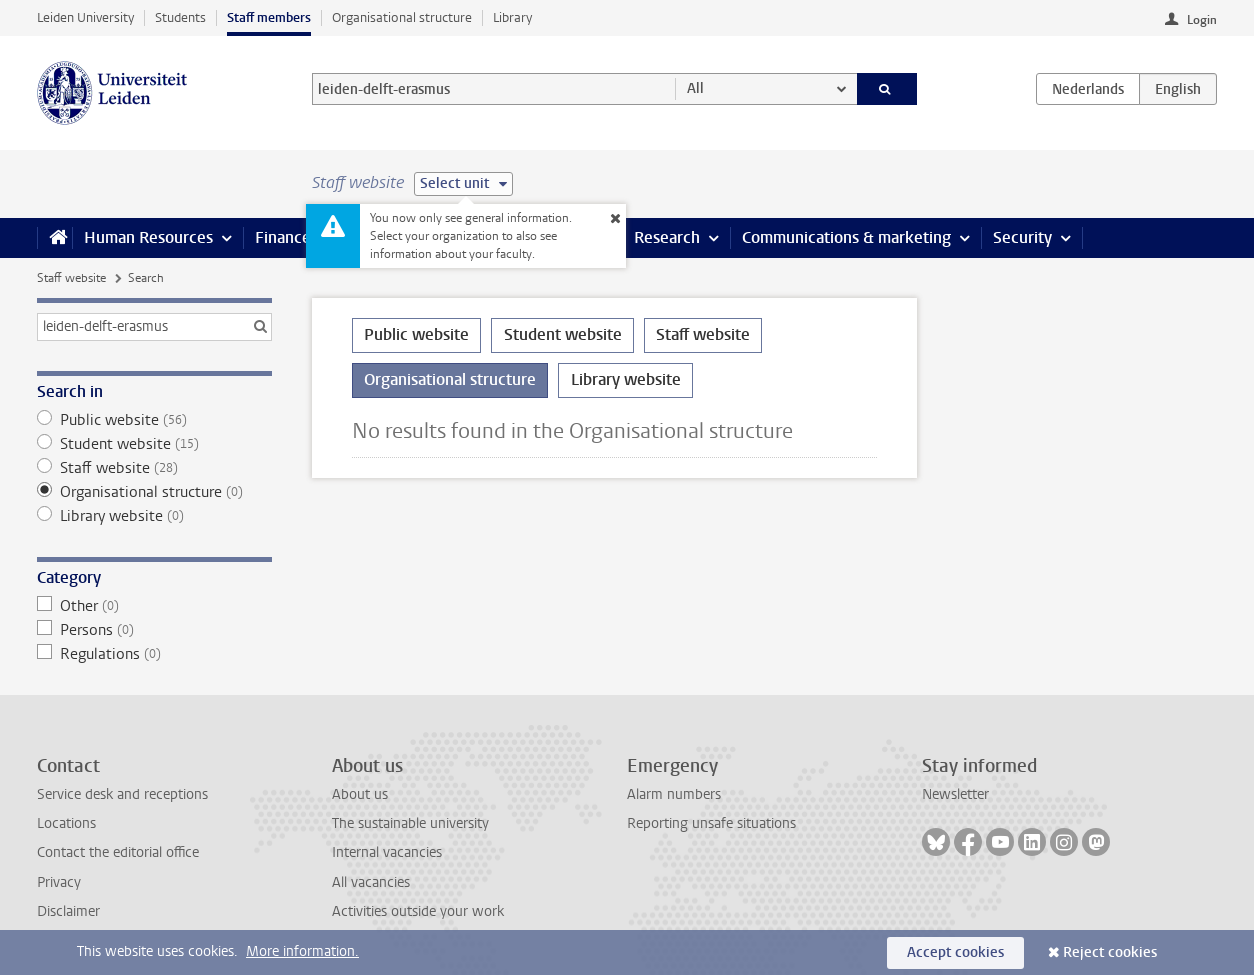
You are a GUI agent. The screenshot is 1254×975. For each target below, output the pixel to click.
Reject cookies (1110, 952)
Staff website (71, 278)
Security (1022, 237)
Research (667, 237)
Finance (283, 237)
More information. (302, 951)
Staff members (269, 17)
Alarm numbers (674, 794)
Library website (154, 516)
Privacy (59, 882)
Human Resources (148, 237)
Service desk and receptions (122, 794)
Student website (154, 444)
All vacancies (371, 882)
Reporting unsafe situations (711, 823)
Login (1202, 20)
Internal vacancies (387, 852)
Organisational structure (402, 17)
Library (512, 17)
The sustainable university (410, 823)
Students (180, 17)
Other (154, 606)
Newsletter (955, 794)
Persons (154, 630)
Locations (66, 823)
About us (360, 794)
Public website (154, 420)
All (695, 88)
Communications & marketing (846, 237)
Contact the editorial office (118, 852)
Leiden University (85, 17)
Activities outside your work (418, 911)
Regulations (154, 654)
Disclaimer (68, 911)
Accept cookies (955, 952)
